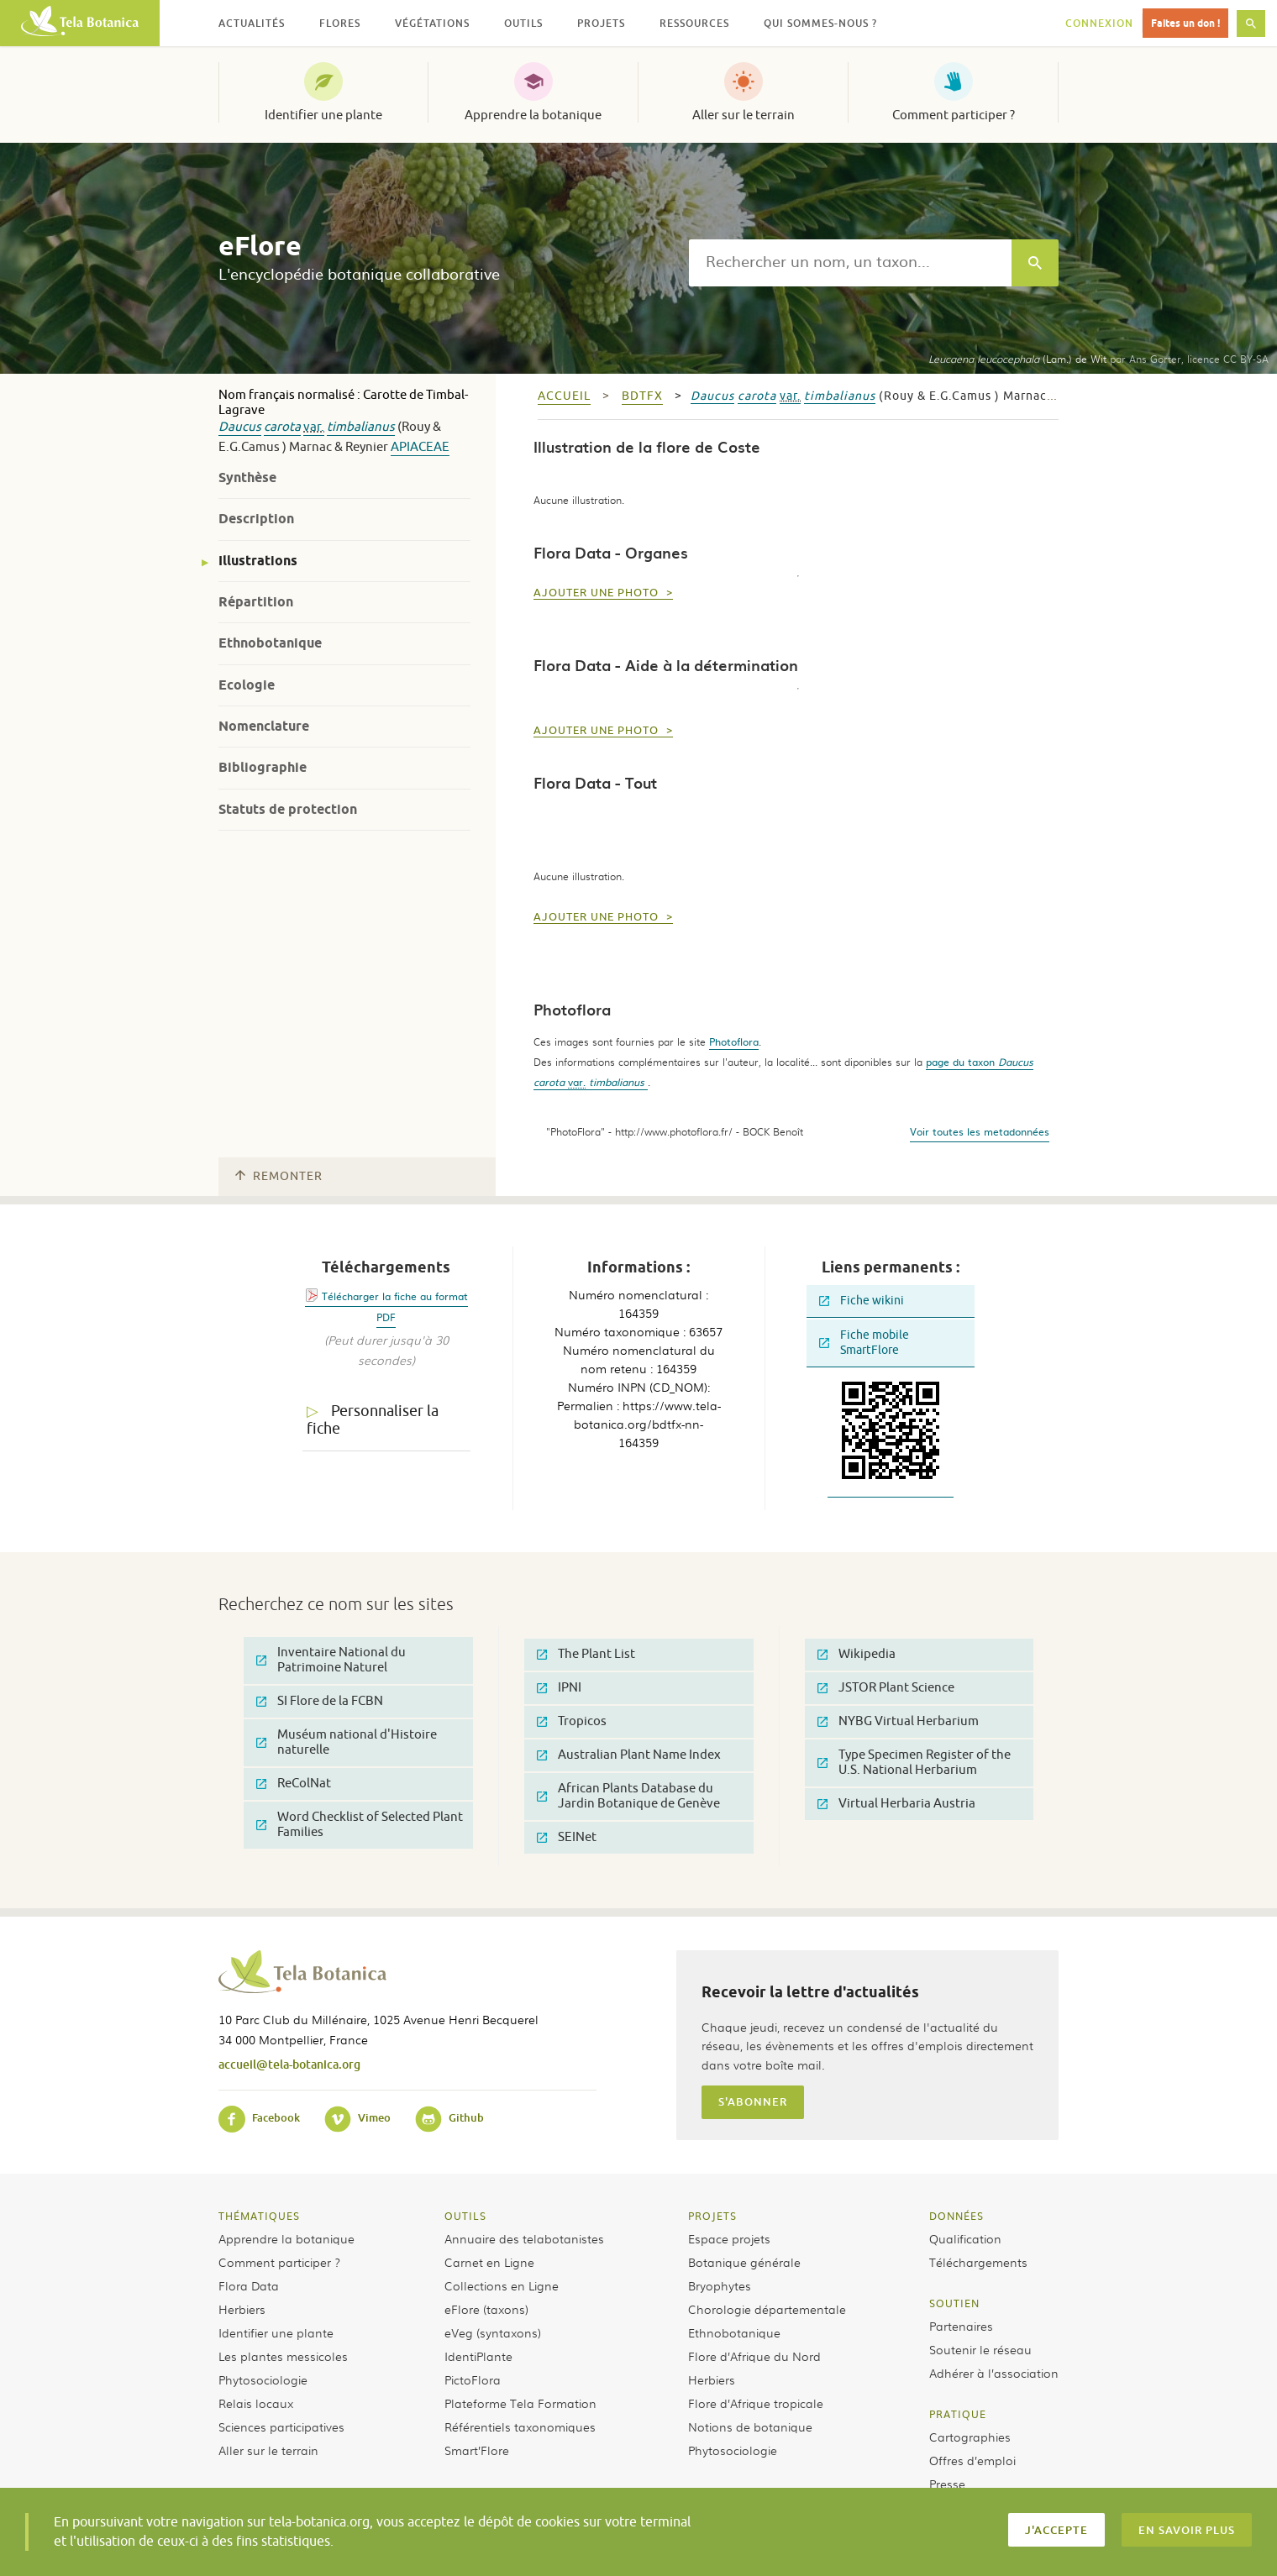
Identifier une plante (323, 115)
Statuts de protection (287, 809)
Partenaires (961, 2325)
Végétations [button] (432, 23)
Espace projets (729, 2238)
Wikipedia (856, 1654)
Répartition (255, 602)
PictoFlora (472, 2379)
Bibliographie (262, 767)
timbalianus (361, 427)
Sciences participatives (281, 2426)
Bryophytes (719, 2285)
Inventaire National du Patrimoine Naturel (331, 1660)
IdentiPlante (478, 2356)
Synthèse (247, 477)
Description (256, 519)
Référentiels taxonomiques (520, 2426)
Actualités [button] (251, 23)
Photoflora (734, 1041)
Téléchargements (978, 2261)
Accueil (564, 396)
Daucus (239, 427)
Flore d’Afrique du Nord (754, 2356)
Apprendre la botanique (533, 115)
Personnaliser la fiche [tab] (373, 1420)
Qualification (965, 2238)
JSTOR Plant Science (885, 1688)
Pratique (957, 2413)
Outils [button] (523, 23)
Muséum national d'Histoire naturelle (346, 1742)
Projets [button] (601, 23)
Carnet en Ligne (489, 2261)
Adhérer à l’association (994, 2372)
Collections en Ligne (501, 2285)
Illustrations (257, 561)
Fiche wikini (861, 1300)
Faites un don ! (1185, 23)
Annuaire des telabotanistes (524, 2238)
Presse (947, 2483)
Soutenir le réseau (980, 2349)
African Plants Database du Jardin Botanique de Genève (628, 1796)
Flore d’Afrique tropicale (755, 2403)
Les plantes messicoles (283, 2356)
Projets (712, 2215)
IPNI (559, 1688)
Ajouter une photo (597, 593)
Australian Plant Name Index (629, 1755)
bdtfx (642, 396)
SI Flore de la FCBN (319, 1701)
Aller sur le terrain (743, 115)
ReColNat (293, 1784)
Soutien (954, 2303)
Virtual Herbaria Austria (896, 1804)
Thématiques (259, 2215)
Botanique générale (744, 2261)
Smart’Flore (476, 2450)
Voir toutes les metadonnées (979, 1131)
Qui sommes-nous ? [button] (820, 23)
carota (282, 427)
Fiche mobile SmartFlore (864, 1342)
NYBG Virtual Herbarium (898, 1721)
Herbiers (241, 2309)
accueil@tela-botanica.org (289, 2064)
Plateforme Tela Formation (520, 2403)
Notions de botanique (750, 2426)
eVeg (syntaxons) (492, 2332)
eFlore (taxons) (486, 2309)
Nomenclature (263, 726)
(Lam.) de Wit (1017, 358)
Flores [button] (339, 23)
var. (313, 427)
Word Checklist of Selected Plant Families (359, 1824)
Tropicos (572, 1721)
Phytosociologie (262, 2379)
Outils (465, 2215)
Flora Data (248, 2285)
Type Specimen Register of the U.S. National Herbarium (914, 1762)
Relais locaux (255, 2403)
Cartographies (970, 2436)
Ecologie (246, 685)
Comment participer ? (953, 115)
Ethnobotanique (270, 643)
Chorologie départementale (767, 2309)
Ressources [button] (694, 23)
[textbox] (850, 262)
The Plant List (586, 1654)
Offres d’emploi (972, 2460)
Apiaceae (420, 447)
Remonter (279, 1176)
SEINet (566, 1837)
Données (956, 2215)
